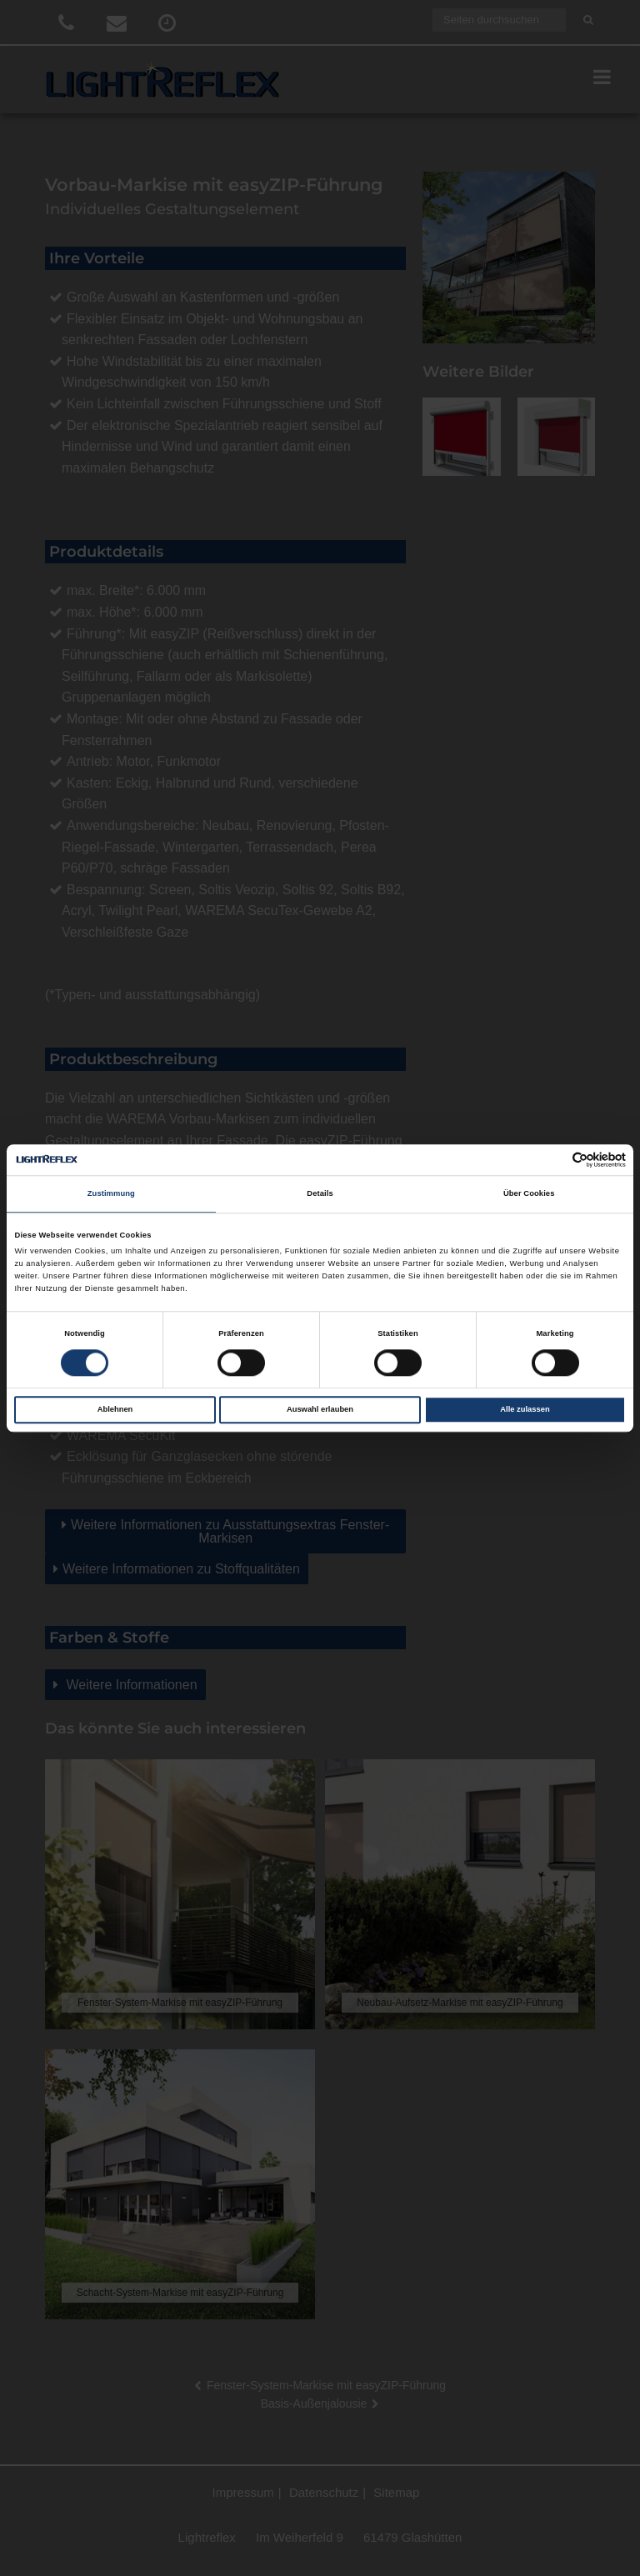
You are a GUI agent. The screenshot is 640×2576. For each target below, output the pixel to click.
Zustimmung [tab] (111, 1194)
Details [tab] (319, 1194)
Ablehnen (115, 1409)
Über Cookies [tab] (529, 1194)
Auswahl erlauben (320, 1409)
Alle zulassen (524, 1409)
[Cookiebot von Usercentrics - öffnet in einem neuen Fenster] (553, 1160)
